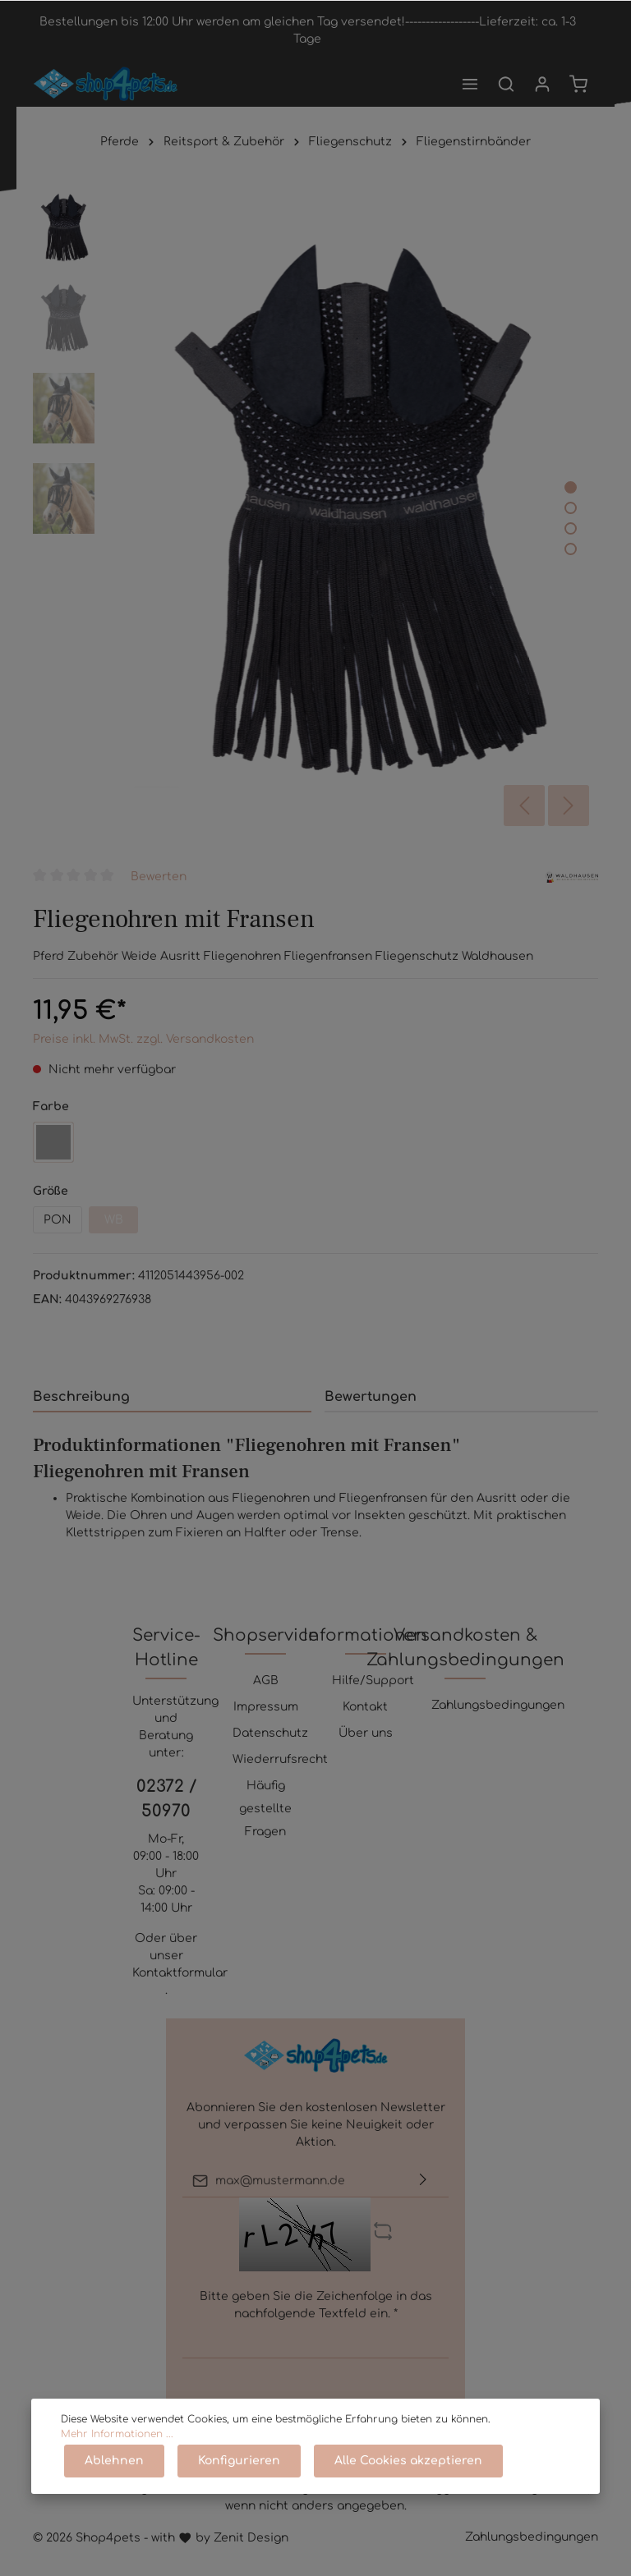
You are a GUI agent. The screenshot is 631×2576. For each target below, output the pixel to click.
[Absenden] (423, 2180)
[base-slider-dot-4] (570, 549)
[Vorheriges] (524, 805)
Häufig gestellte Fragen (265, 1808)
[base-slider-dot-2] (570, 508)
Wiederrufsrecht (280, 1759)
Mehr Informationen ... (117, 2434)
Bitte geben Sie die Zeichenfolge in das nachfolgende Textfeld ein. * (316, 2305)
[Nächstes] (568, 805)
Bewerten (159, 876)
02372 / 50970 (166, 1799)
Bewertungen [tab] (371, 1396)
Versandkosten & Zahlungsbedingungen (465, 1647)
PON (57, 1220)
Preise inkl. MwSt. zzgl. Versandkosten (143, 1039)
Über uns (366, 1733)
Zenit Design (251, 2538)
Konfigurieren (239, 2460)
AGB (266, 1680)
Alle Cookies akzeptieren (408, 2460)
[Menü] (470, 83)
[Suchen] (506, 83)
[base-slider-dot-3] (570, 528)
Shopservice (265, 1635)
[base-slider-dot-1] (570, 487)
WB (113, 1220)
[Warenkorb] (578, 83)
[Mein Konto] (542, 83)
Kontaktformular (180, 1973)
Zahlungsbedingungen (497, 1705)
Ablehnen (114, 2460)
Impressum (265, 1707)
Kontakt (365, 1707)
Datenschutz (270, 1733)
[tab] (172, 1396)
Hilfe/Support (373, 1680)
